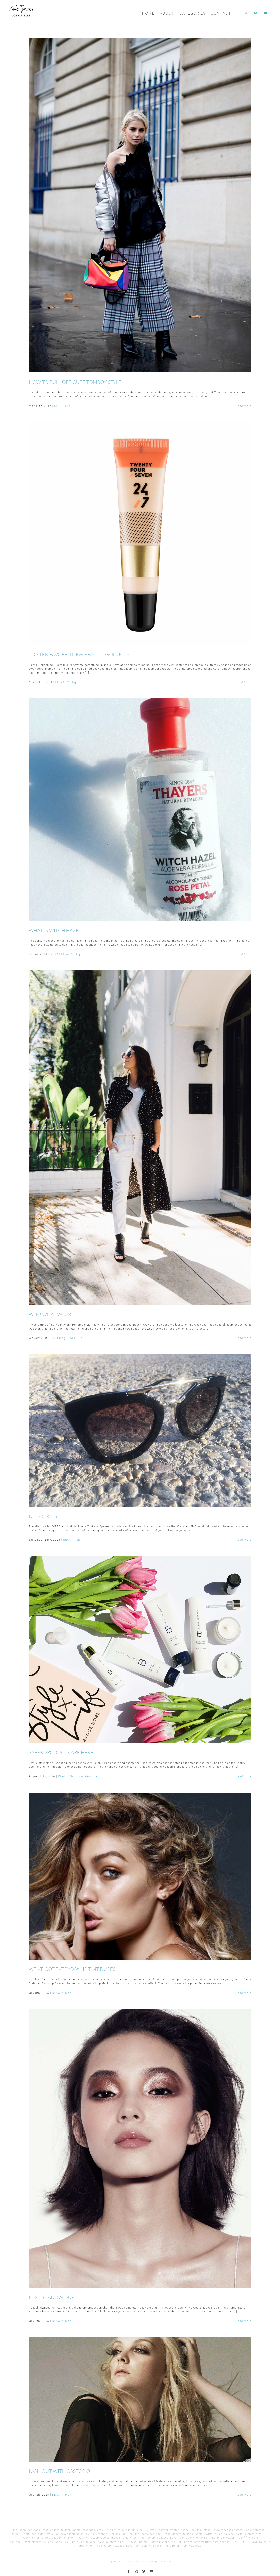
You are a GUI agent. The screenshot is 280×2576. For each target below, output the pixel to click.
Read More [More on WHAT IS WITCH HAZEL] (243, 954)
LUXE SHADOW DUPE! (54, 2297)
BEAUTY (63, 682)
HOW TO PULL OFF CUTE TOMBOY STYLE (75, 382)
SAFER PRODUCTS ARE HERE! (62, 1752)
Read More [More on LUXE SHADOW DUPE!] (243, 2320)
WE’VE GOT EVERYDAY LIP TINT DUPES (72, 1969)
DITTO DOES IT (45, 1516)
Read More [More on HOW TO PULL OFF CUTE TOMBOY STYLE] (243, 405)
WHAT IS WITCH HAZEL (55, 930)
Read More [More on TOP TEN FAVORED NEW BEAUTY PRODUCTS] (243, 682)
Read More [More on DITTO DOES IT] (243, 1539)
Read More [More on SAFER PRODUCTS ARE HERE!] (243, 1776)
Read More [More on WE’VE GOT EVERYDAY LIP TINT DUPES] (243, 1992)
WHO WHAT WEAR (50, 1314)
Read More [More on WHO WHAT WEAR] (243, 1338)
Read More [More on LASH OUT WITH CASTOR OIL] (243, 2494)
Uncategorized (89, 1776)
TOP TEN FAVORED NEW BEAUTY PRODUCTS (79, 654)
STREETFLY (62, 405)
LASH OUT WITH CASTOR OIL (61, 2471)
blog (73, 682)
